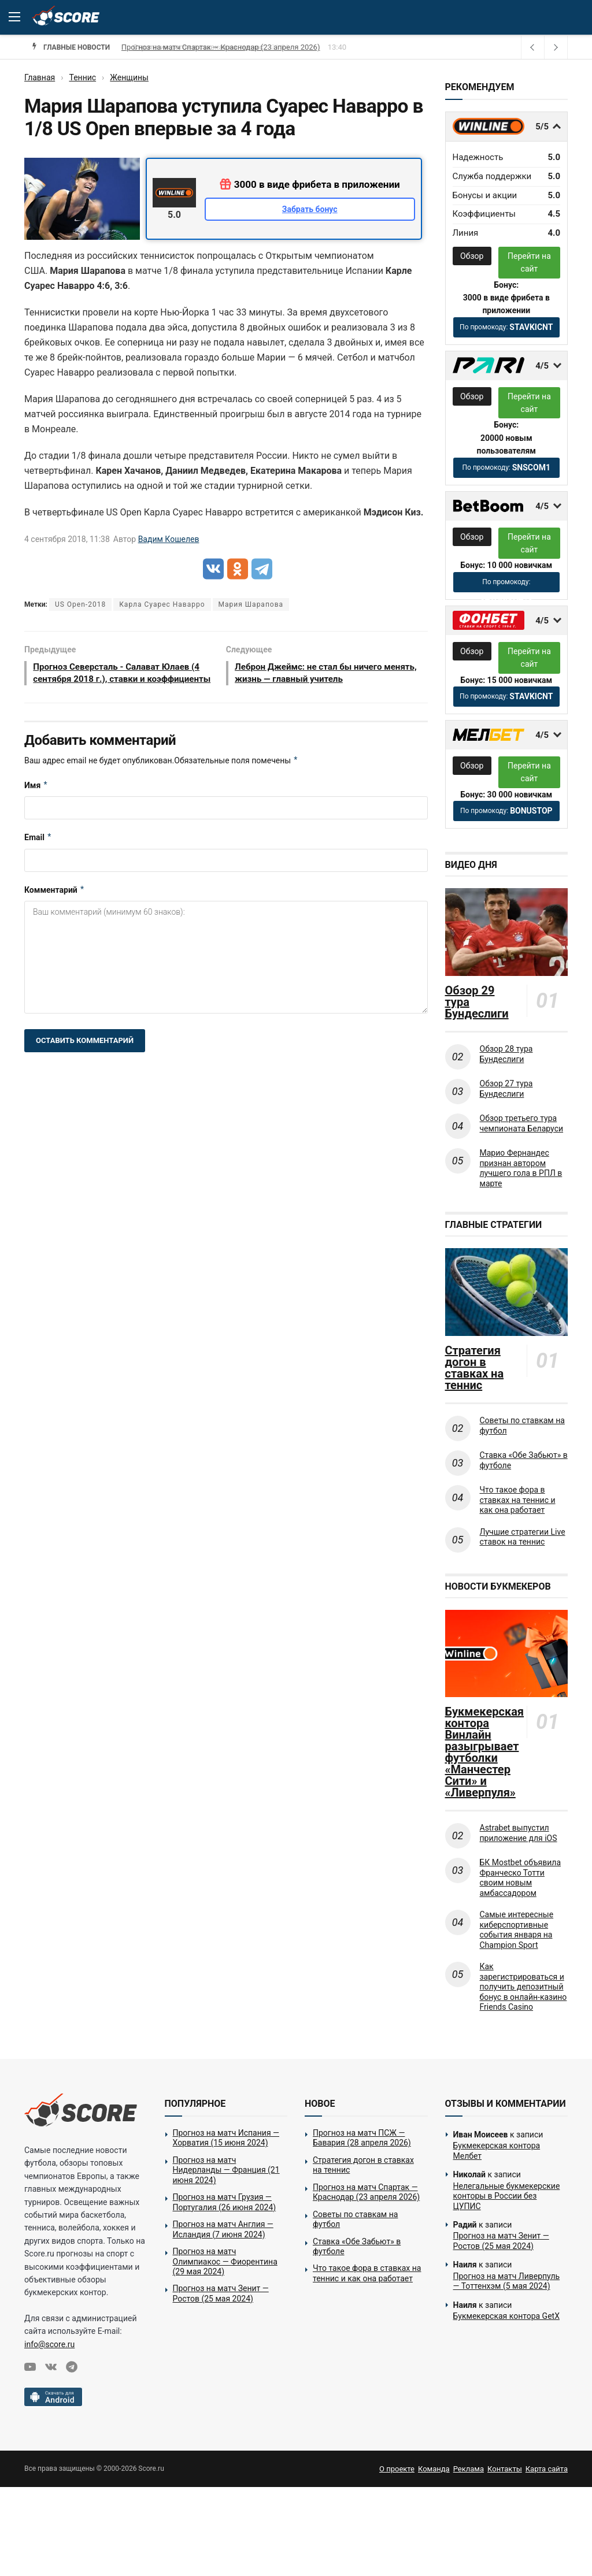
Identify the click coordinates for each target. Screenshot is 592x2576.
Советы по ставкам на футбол (522, 1425)
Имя (36, 800)
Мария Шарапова (251, 604)
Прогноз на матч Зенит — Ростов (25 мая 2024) (221, 2293)
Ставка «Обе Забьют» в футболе (524, 1460)
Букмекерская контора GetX (506, 2316)
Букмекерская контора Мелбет (497, 2151)
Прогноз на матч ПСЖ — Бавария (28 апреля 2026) (362, 2138)
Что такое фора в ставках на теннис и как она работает (518, 1500)
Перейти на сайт (529, 262)
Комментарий (54, 905)
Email (38, 853)
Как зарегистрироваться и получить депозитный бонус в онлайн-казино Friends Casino (523, 1986)
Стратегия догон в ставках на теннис (189, 47)
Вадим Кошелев (168, 539)
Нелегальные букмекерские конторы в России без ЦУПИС (506, 2196)
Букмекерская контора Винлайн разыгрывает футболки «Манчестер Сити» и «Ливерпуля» (483, 1752)
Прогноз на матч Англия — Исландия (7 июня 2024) (223, 2229)
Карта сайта (547, 2468)
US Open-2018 (80, 604)
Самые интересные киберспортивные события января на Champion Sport (517, 1930)
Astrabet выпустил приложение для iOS (518, 1833)
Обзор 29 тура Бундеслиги (477, 1002)
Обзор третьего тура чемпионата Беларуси (522, 1123)
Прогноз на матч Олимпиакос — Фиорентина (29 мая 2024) (225, 2261)
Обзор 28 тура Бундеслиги (506, 1054)
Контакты (504, 2468)
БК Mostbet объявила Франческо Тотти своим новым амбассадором (520, 1878)
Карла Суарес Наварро (162, 604)
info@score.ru (49, 2344)
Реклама (468, 2468)
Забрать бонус (310, 209)
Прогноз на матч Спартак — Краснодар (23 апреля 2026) (366, 2192)
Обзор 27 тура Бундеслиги (506, 1088)
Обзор (471, 256)
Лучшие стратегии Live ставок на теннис (522, 1537)
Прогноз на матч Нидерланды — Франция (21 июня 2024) (226, 2170)
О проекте (397, 2468)
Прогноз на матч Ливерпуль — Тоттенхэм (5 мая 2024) (506, 2281)
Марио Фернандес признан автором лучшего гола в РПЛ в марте (521, 1168)
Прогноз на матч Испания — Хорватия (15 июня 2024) (226, 2138)
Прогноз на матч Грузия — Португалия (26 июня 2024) (224, 2202)
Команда (434, 2468)
